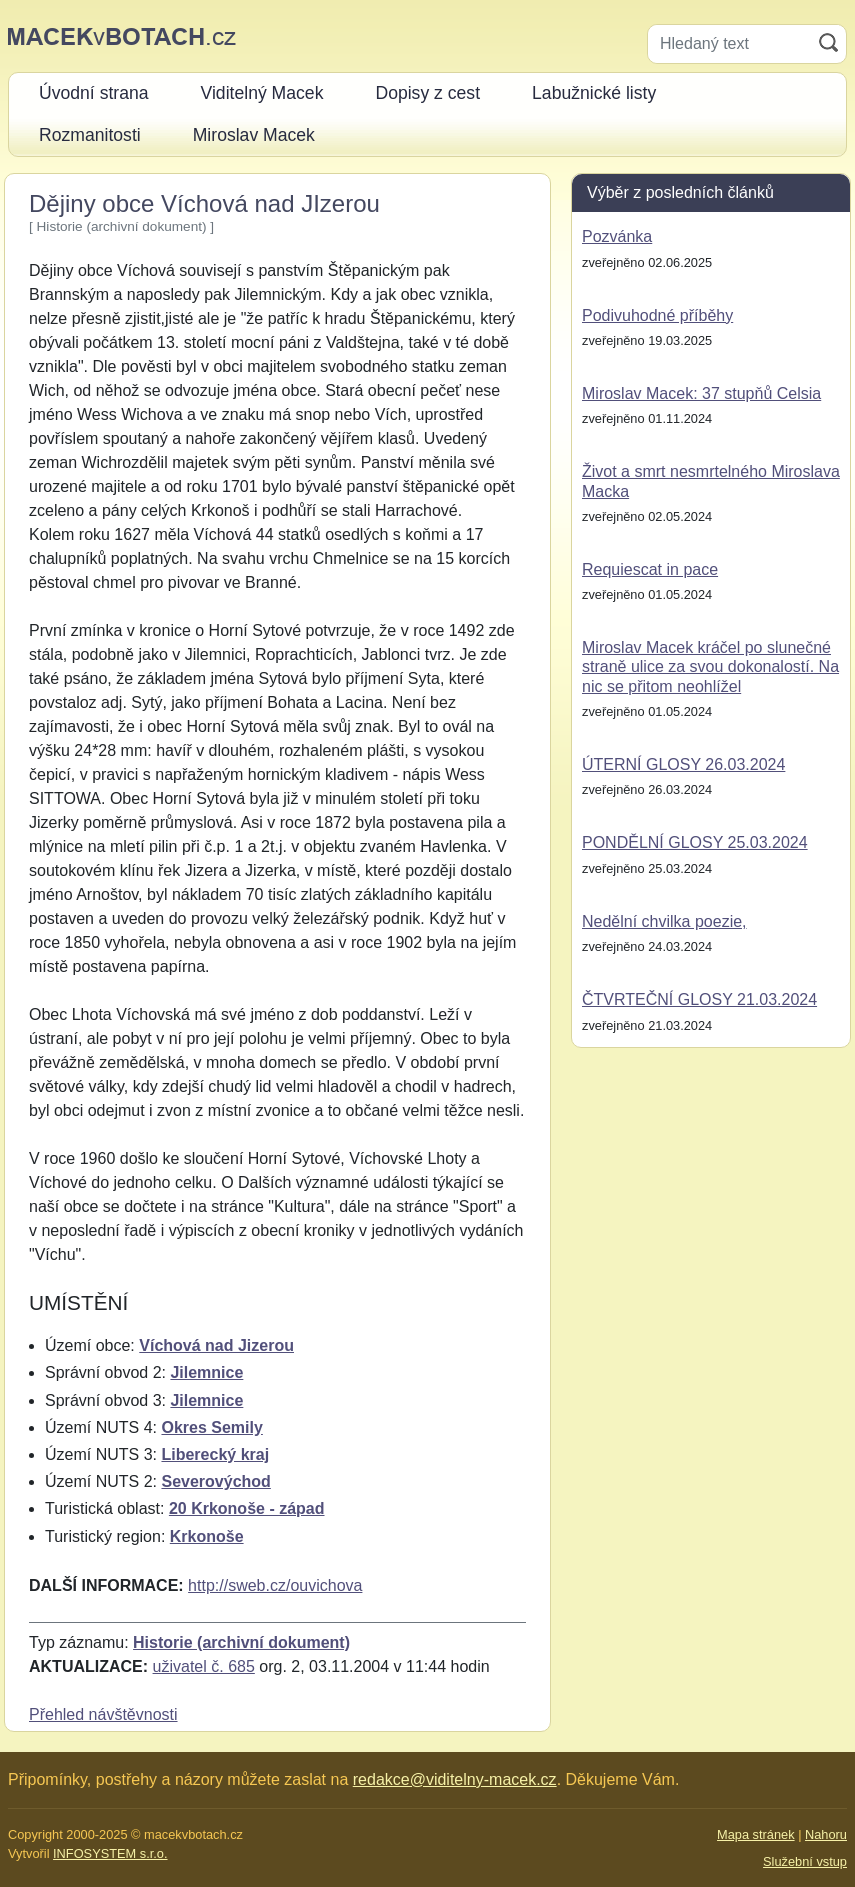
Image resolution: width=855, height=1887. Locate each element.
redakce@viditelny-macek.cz (455, 1779)
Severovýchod (215, 1481)
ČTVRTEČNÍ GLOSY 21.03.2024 (699, 999)
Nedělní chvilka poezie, (664, 921)
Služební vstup (805, 1861)
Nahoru (826, 1834)
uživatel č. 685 (204, 1666)
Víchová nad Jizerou (216, 1345)
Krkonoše (207, 1536)
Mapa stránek (756, 1834)
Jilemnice (206, 1372)
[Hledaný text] (729, 44)
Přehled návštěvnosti (103, 1714)
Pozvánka (617, 236)
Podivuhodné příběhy (657, 315)
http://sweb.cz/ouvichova (275, 1585)
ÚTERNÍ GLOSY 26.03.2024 (683, 764)
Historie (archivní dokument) (241, 1642)
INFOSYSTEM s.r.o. (110, 1853)
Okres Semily (211, 1427)
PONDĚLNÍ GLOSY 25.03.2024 (695, 842)
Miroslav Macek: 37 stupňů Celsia (701, 393)
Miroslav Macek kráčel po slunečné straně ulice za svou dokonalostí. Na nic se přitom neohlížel (710, 666)
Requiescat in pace (650, 569)
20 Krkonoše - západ (247, 1508)
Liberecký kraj (215, 1454)
